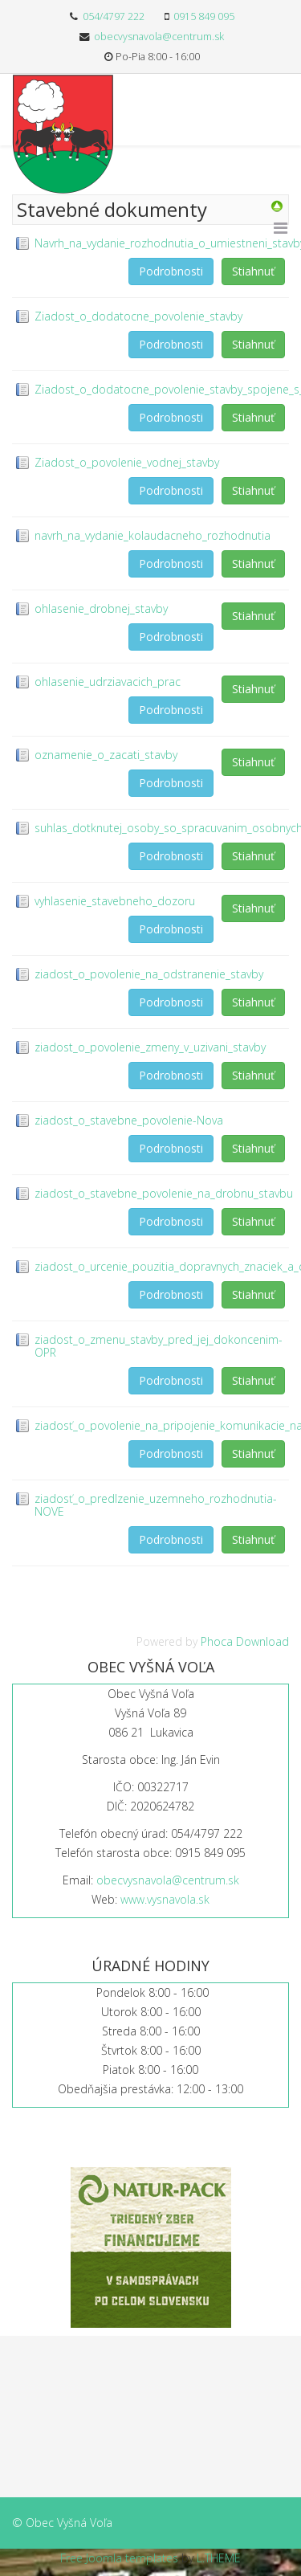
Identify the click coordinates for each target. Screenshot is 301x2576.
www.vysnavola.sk (164, 1899)
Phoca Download (245, 1641)
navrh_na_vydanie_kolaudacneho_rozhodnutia (152, 535)
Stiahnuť (253, 271)
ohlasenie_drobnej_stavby (101, 608)
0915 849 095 (203, 16)
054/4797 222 (113, 16)
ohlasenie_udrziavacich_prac (108, 681)
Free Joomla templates (119, 2558)
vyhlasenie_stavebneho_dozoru (115, 900)
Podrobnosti (171, 271)
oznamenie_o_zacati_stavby (106, 754)
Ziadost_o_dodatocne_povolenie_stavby (138, 316)
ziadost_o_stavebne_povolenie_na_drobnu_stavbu (164, 1193)
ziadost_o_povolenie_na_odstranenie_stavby (149, 974)
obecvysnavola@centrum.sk (159, 36)
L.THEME (219, 2558)
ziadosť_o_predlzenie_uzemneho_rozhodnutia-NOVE (156, 1505)
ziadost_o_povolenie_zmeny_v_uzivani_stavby (150, 1047)
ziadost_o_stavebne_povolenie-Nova (129, 1120)
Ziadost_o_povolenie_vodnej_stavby (127, 462)
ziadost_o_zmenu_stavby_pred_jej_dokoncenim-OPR (159, 1346)
